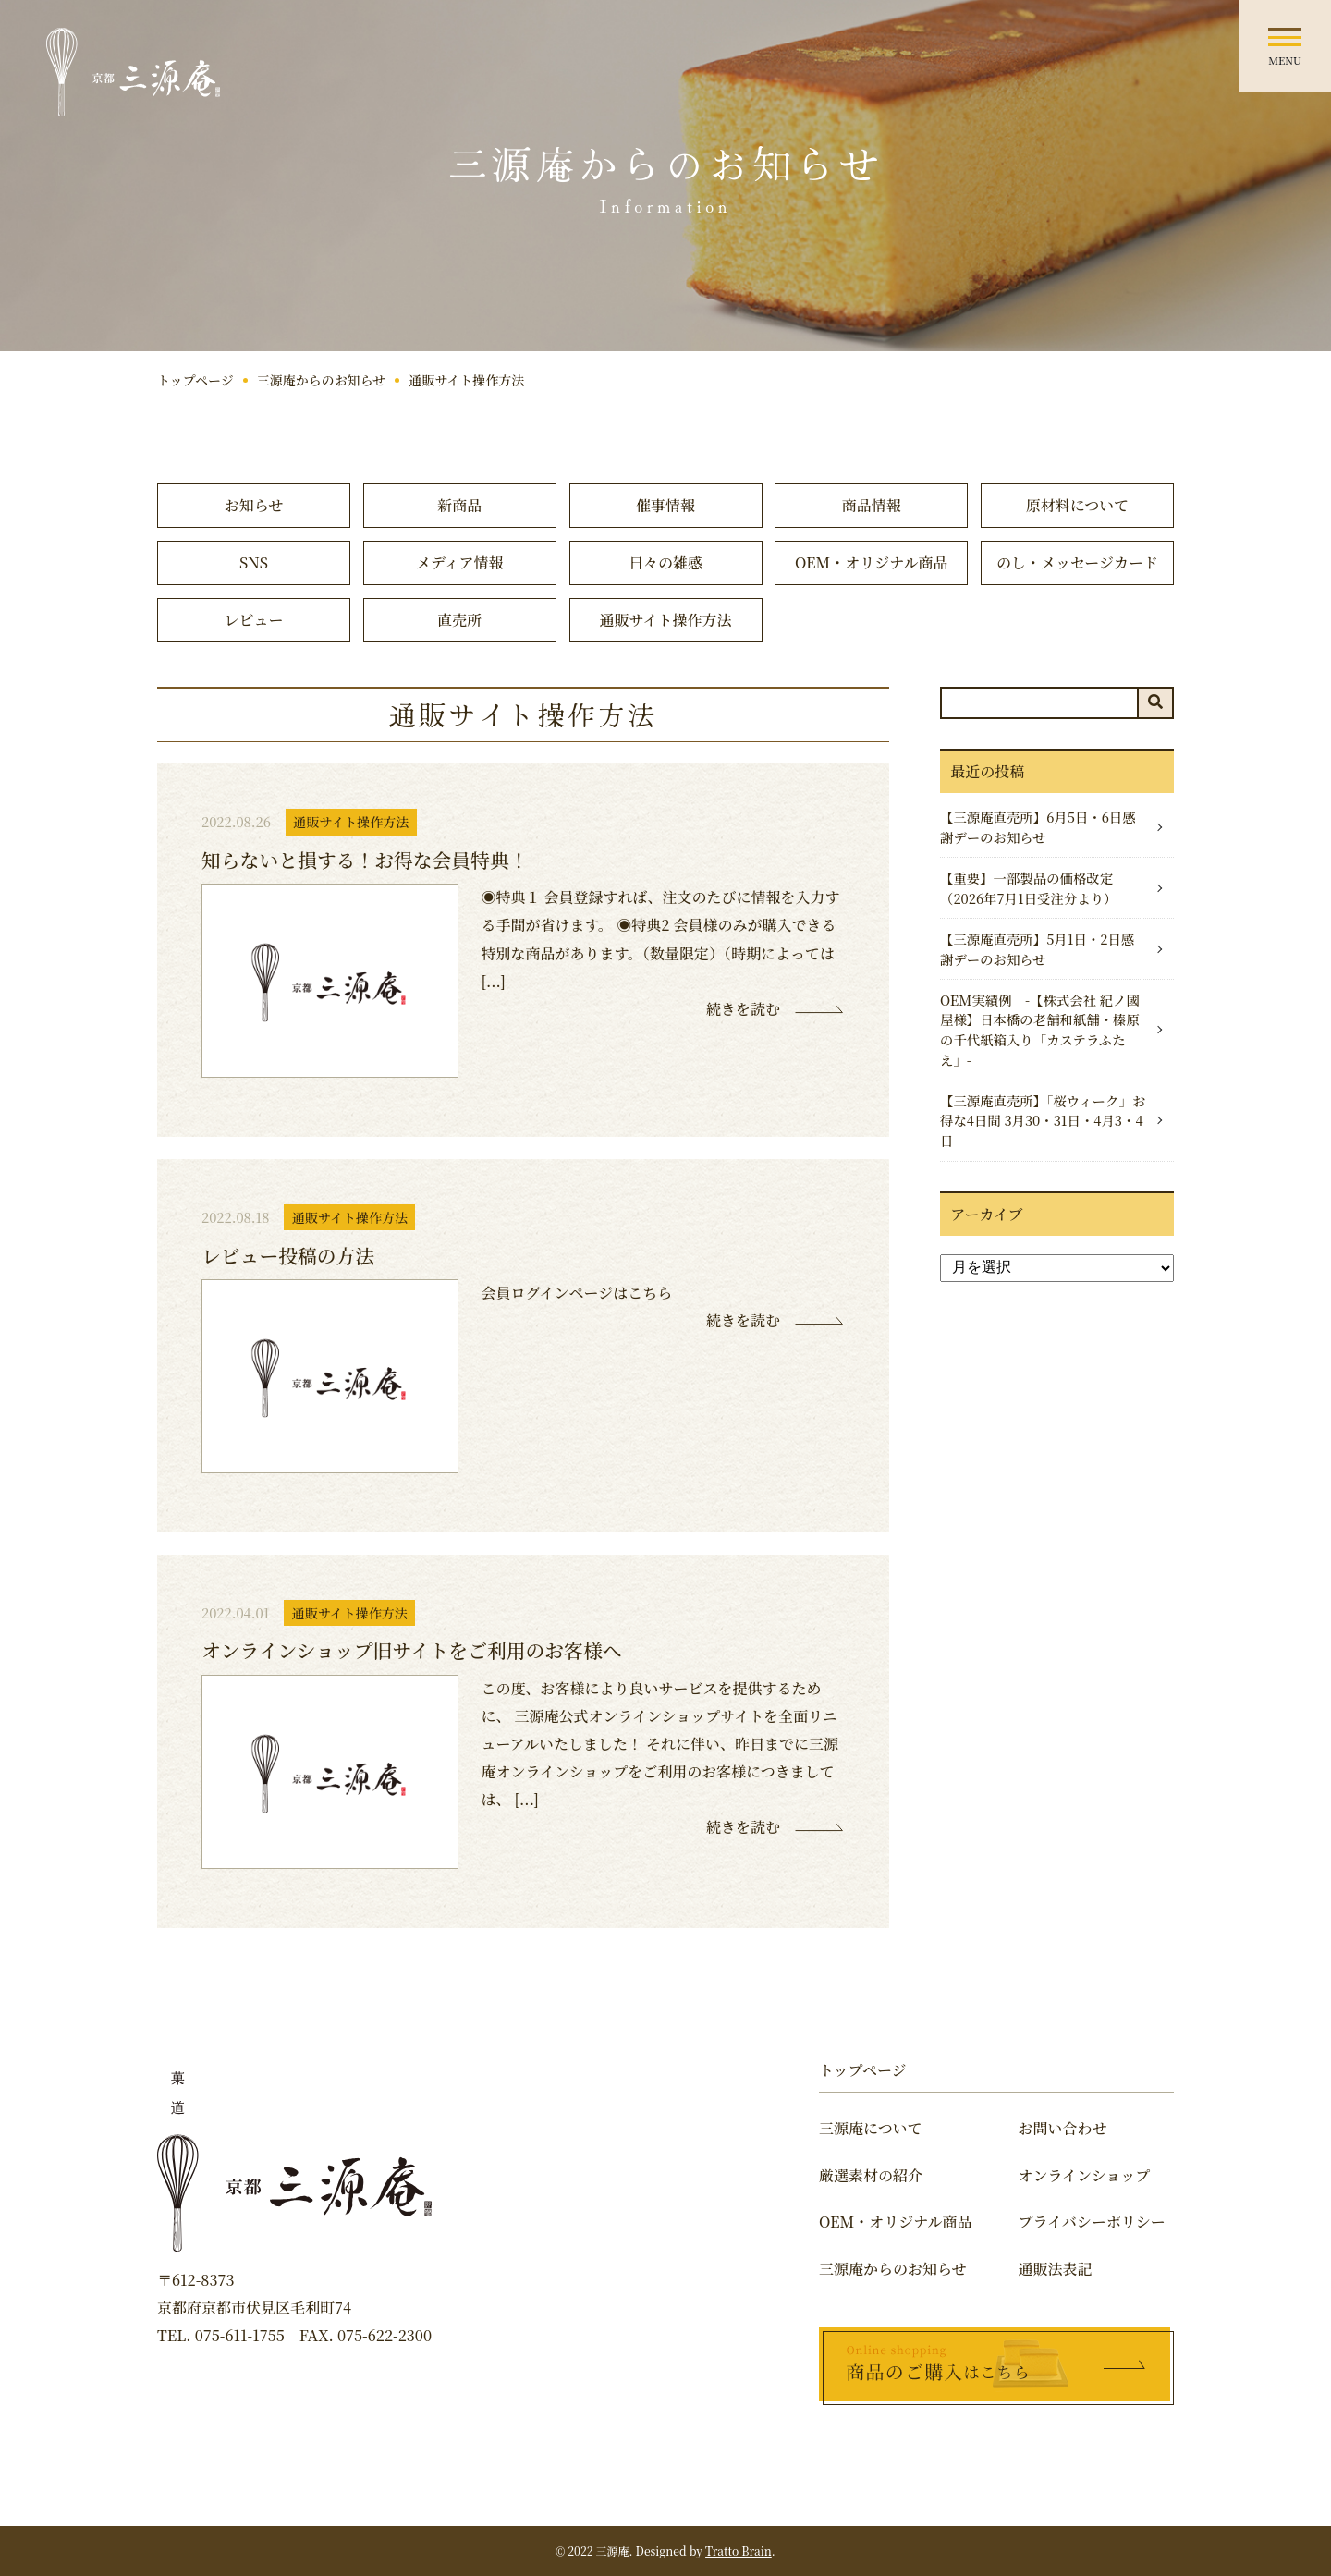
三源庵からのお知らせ (321, 380)
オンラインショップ (1085, 2175)
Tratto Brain (738, 2550)
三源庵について (870, 2128)
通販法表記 (1056, 2268)
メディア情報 (460, 562)
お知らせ (254, 505)
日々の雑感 (665, 562)
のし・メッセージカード (1077, 562)
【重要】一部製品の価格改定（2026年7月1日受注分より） (1028, 888)
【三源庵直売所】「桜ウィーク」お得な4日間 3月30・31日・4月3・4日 (1042, 1120)
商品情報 (871, 505)
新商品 (459, 505)
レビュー (253, 619)
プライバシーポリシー (1092, 2221)
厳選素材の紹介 (870, 2175)
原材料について (1078, 505)
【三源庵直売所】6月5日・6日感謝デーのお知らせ (1038, 827)
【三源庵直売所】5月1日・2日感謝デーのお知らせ (1037, 949)
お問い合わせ (1063, 2128)
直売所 (459, 619)
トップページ (195, 380)
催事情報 (665, 505)
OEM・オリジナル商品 (871, 562)
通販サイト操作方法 (666, 619)
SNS (253, 562)
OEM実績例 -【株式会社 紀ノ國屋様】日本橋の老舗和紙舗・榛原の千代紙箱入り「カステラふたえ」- (1040, 1029)
